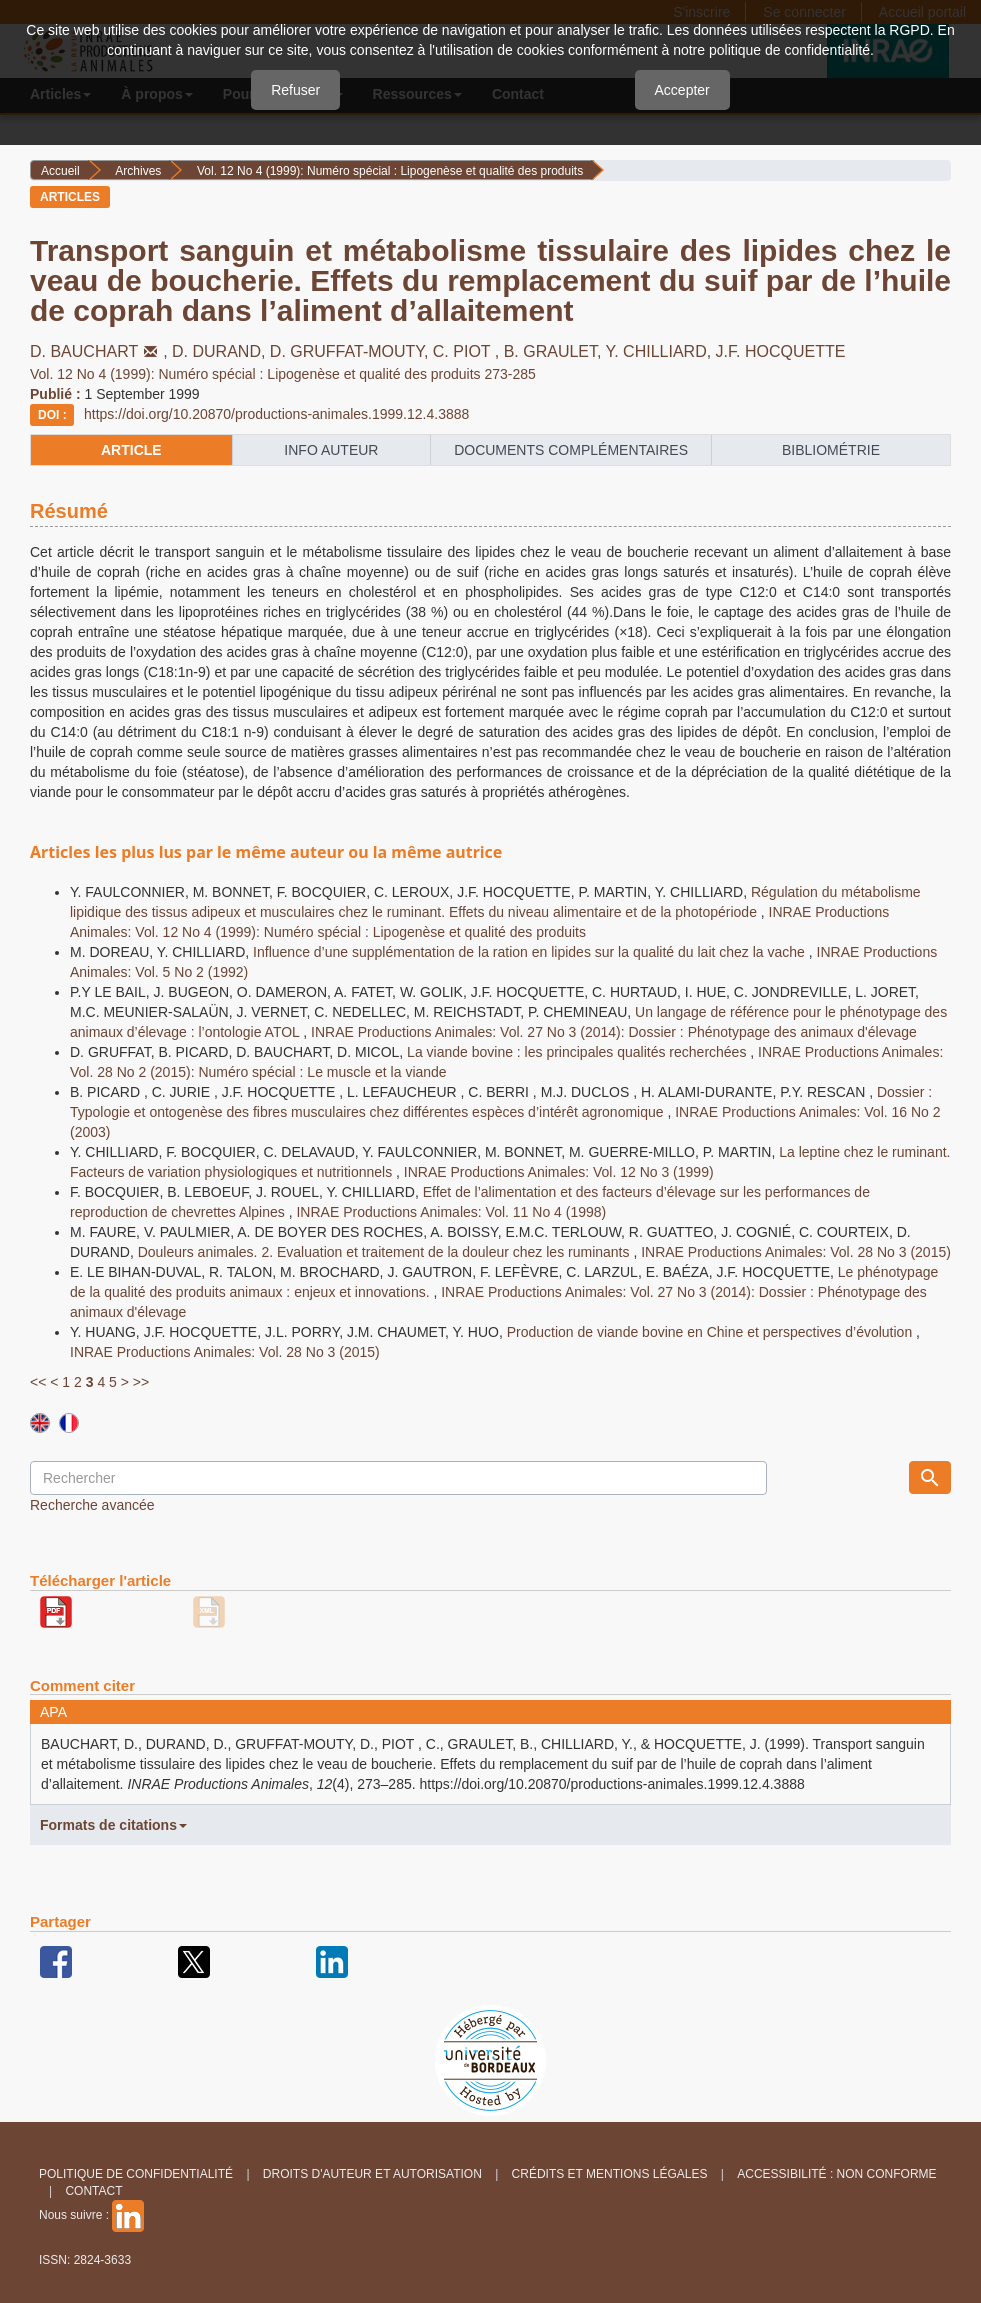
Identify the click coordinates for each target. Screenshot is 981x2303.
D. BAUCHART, (101, 351)
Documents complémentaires (571, 450)
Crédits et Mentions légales (610, 2174)
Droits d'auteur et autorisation (372, 2174)
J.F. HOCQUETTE (781, 351)
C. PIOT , (468, 351)
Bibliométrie (831, 450)
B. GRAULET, (555, 351)
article (131, 450)
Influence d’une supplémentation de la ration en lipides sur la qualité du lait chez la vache (531, 952)
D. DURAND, (221, 351)
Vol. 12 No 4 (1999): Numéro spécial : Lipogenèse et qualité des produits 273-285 (283, 374)
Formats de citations (113, 1825)
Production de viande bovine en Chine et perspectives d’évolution (711, 1332)
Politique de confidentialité (136, 2174)
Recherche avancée (92, 1505)
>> (141, 1382)
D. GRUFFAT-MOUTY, (351, 351)
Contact (93, 2191)
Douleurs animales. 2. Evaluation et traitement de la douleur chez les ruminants (386, 1252)
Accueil (60, 171)
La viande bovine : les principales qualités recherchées (578, 1052)
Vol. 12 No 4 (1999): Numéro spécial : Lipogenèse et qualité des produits (390, 171)
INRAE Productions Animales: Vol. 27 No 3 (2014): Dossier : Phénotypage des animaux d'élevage (614, 1032)
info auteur (331, 450)
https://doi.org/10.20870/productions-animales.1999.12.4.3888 (276, 414)
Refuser (295, 90)
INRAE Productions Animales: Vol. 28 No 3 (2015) (796, 1252)
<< (38, 1382)
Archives (138, 171)
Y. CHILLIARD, (661, 351)
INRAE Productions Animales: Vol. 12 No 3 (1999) (559, 1172)
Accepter (682, 90)
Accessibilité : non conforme (836, 2174)
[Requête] (398, 1478)
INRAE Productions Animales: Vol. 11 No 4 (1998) (451, 1212)
